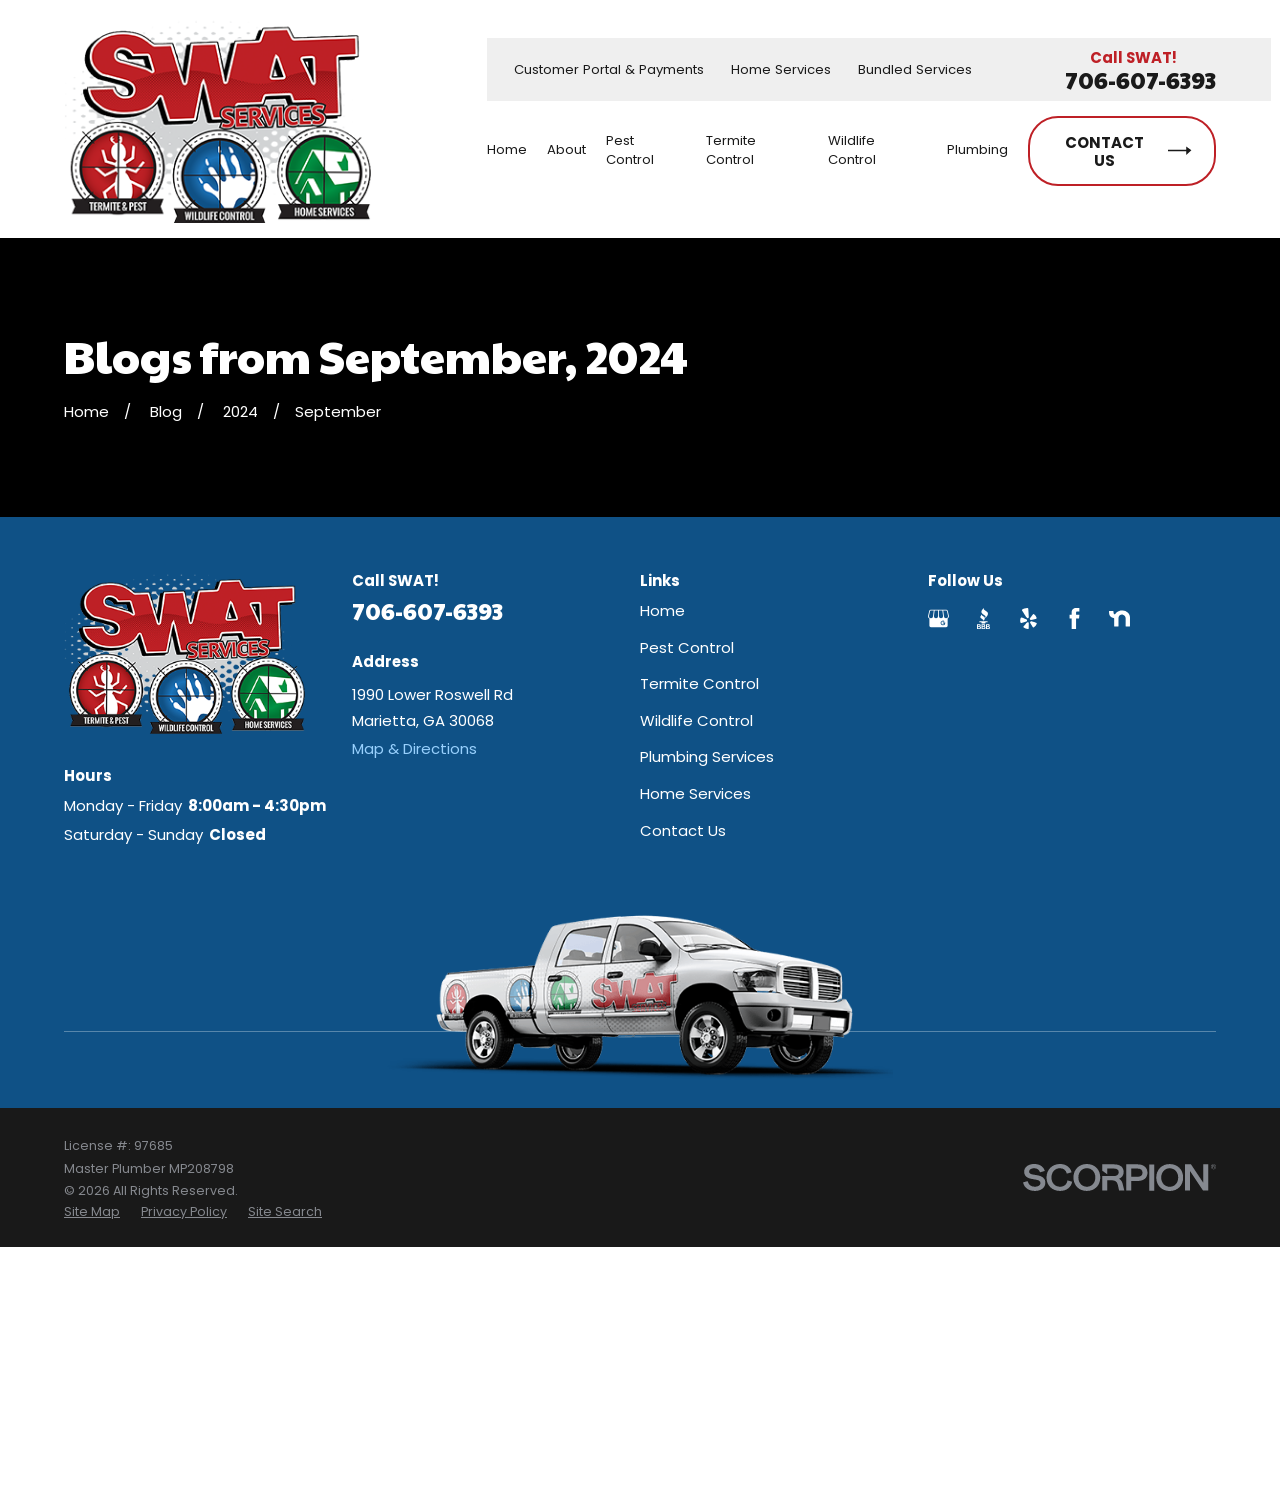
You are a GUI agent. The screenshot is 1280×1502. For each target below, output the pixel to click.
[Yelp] (1028, 618)
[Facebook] (1074, 618)
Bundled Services (915, 69)
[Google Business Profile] (938, 618)
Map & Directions (414, 748)
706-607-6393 (1140, 80)
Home (662, 610)
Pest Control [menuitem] (630, 150)
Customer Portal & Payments (609, 69)
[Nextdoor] (1119, 618)
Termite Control (699, 683)
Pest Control (687, 647)
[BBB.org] (983, 618)
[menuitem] (92, 1212)
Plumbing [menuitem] (977, 149)
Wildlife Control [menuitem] (852, 150)
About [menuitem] (566, 149)
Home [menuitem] (507, 149)
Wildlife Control (696, 720)
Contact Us (683, 830)
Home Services (781, 69)
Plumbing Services (707, 756)
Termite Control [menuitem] (731, 150)
